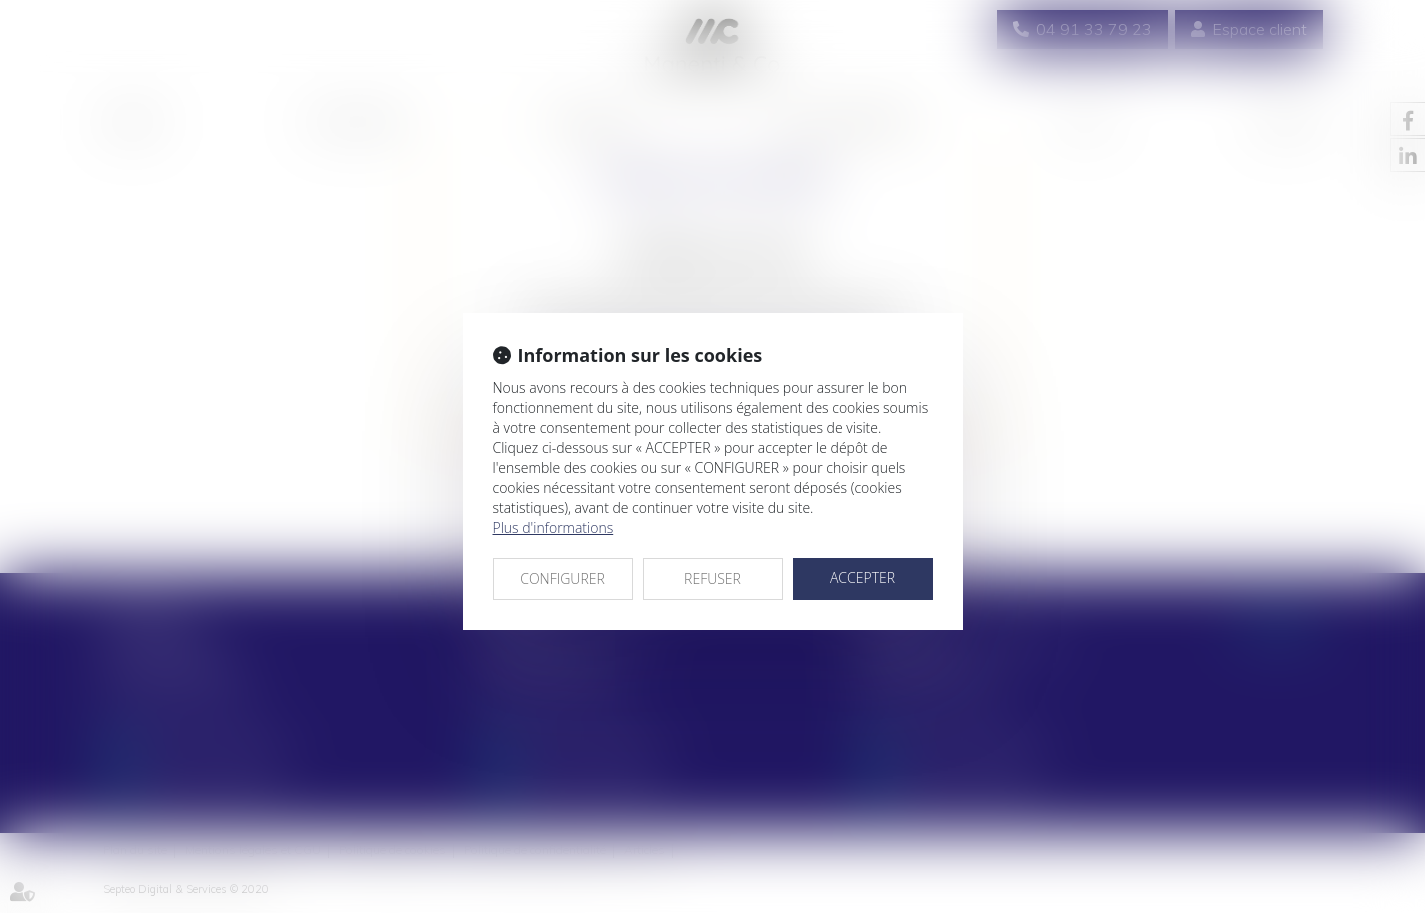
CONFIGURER (562, 578)
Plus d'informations (553, 527)
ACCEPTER (862, 577)
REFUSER (712, 578)
